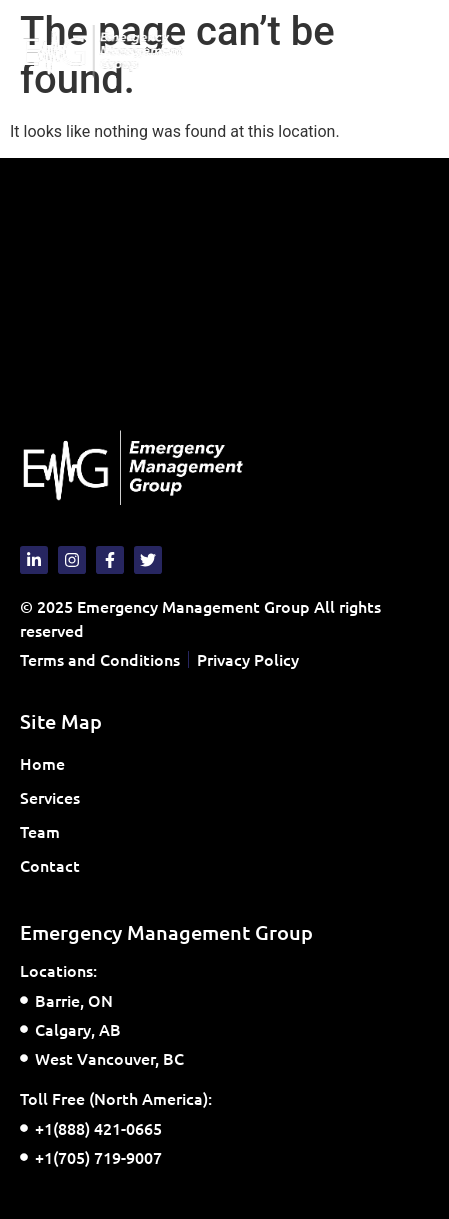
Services (55, 797)
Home (42, 763)
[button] (412, 51)
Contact (50, 865)
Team (40, 831)
